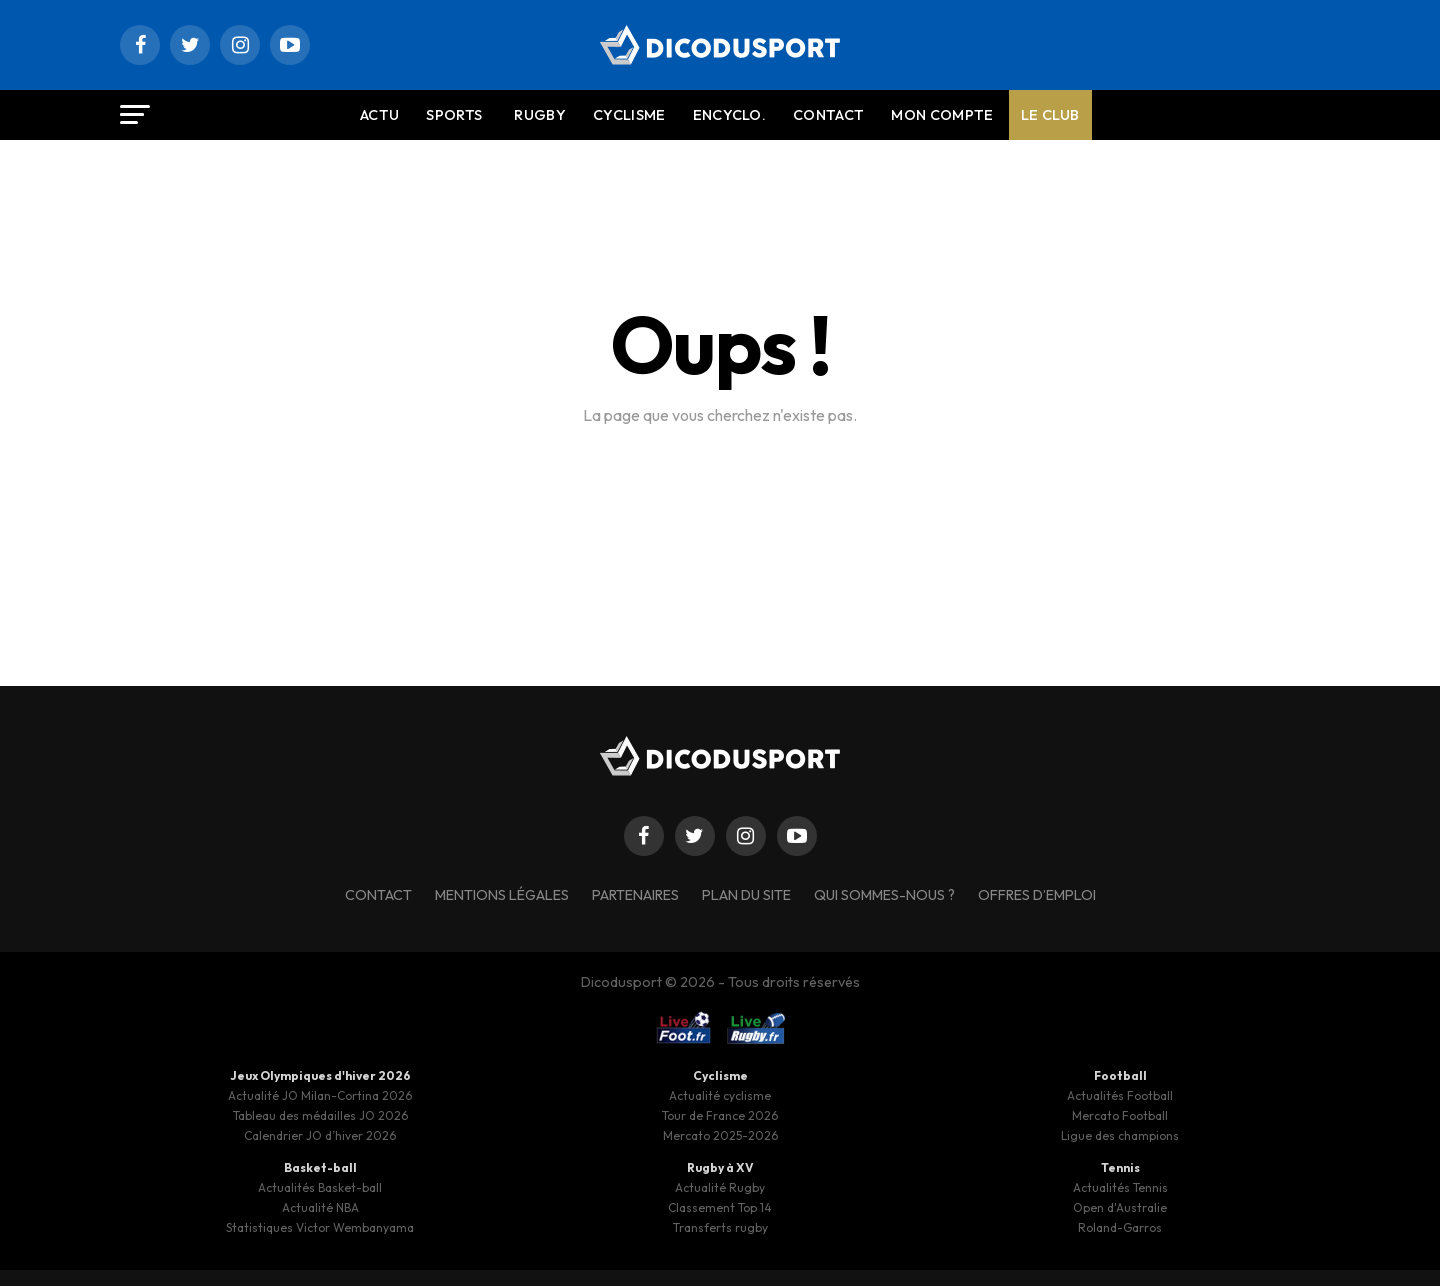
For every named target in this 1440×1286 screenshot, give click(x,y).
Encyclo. (730, 115)
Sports (454, 115)
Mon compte (942, 115)
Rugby (540, 115)
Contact (828, 115)
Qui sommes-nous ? (884, 895)
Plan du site (746, 895)
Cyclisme (629, 115)
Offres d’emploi (1037, 895)
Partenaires (635, 895)
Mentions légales (502, 895)
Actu (379, 115)
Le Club (1050, 115)
